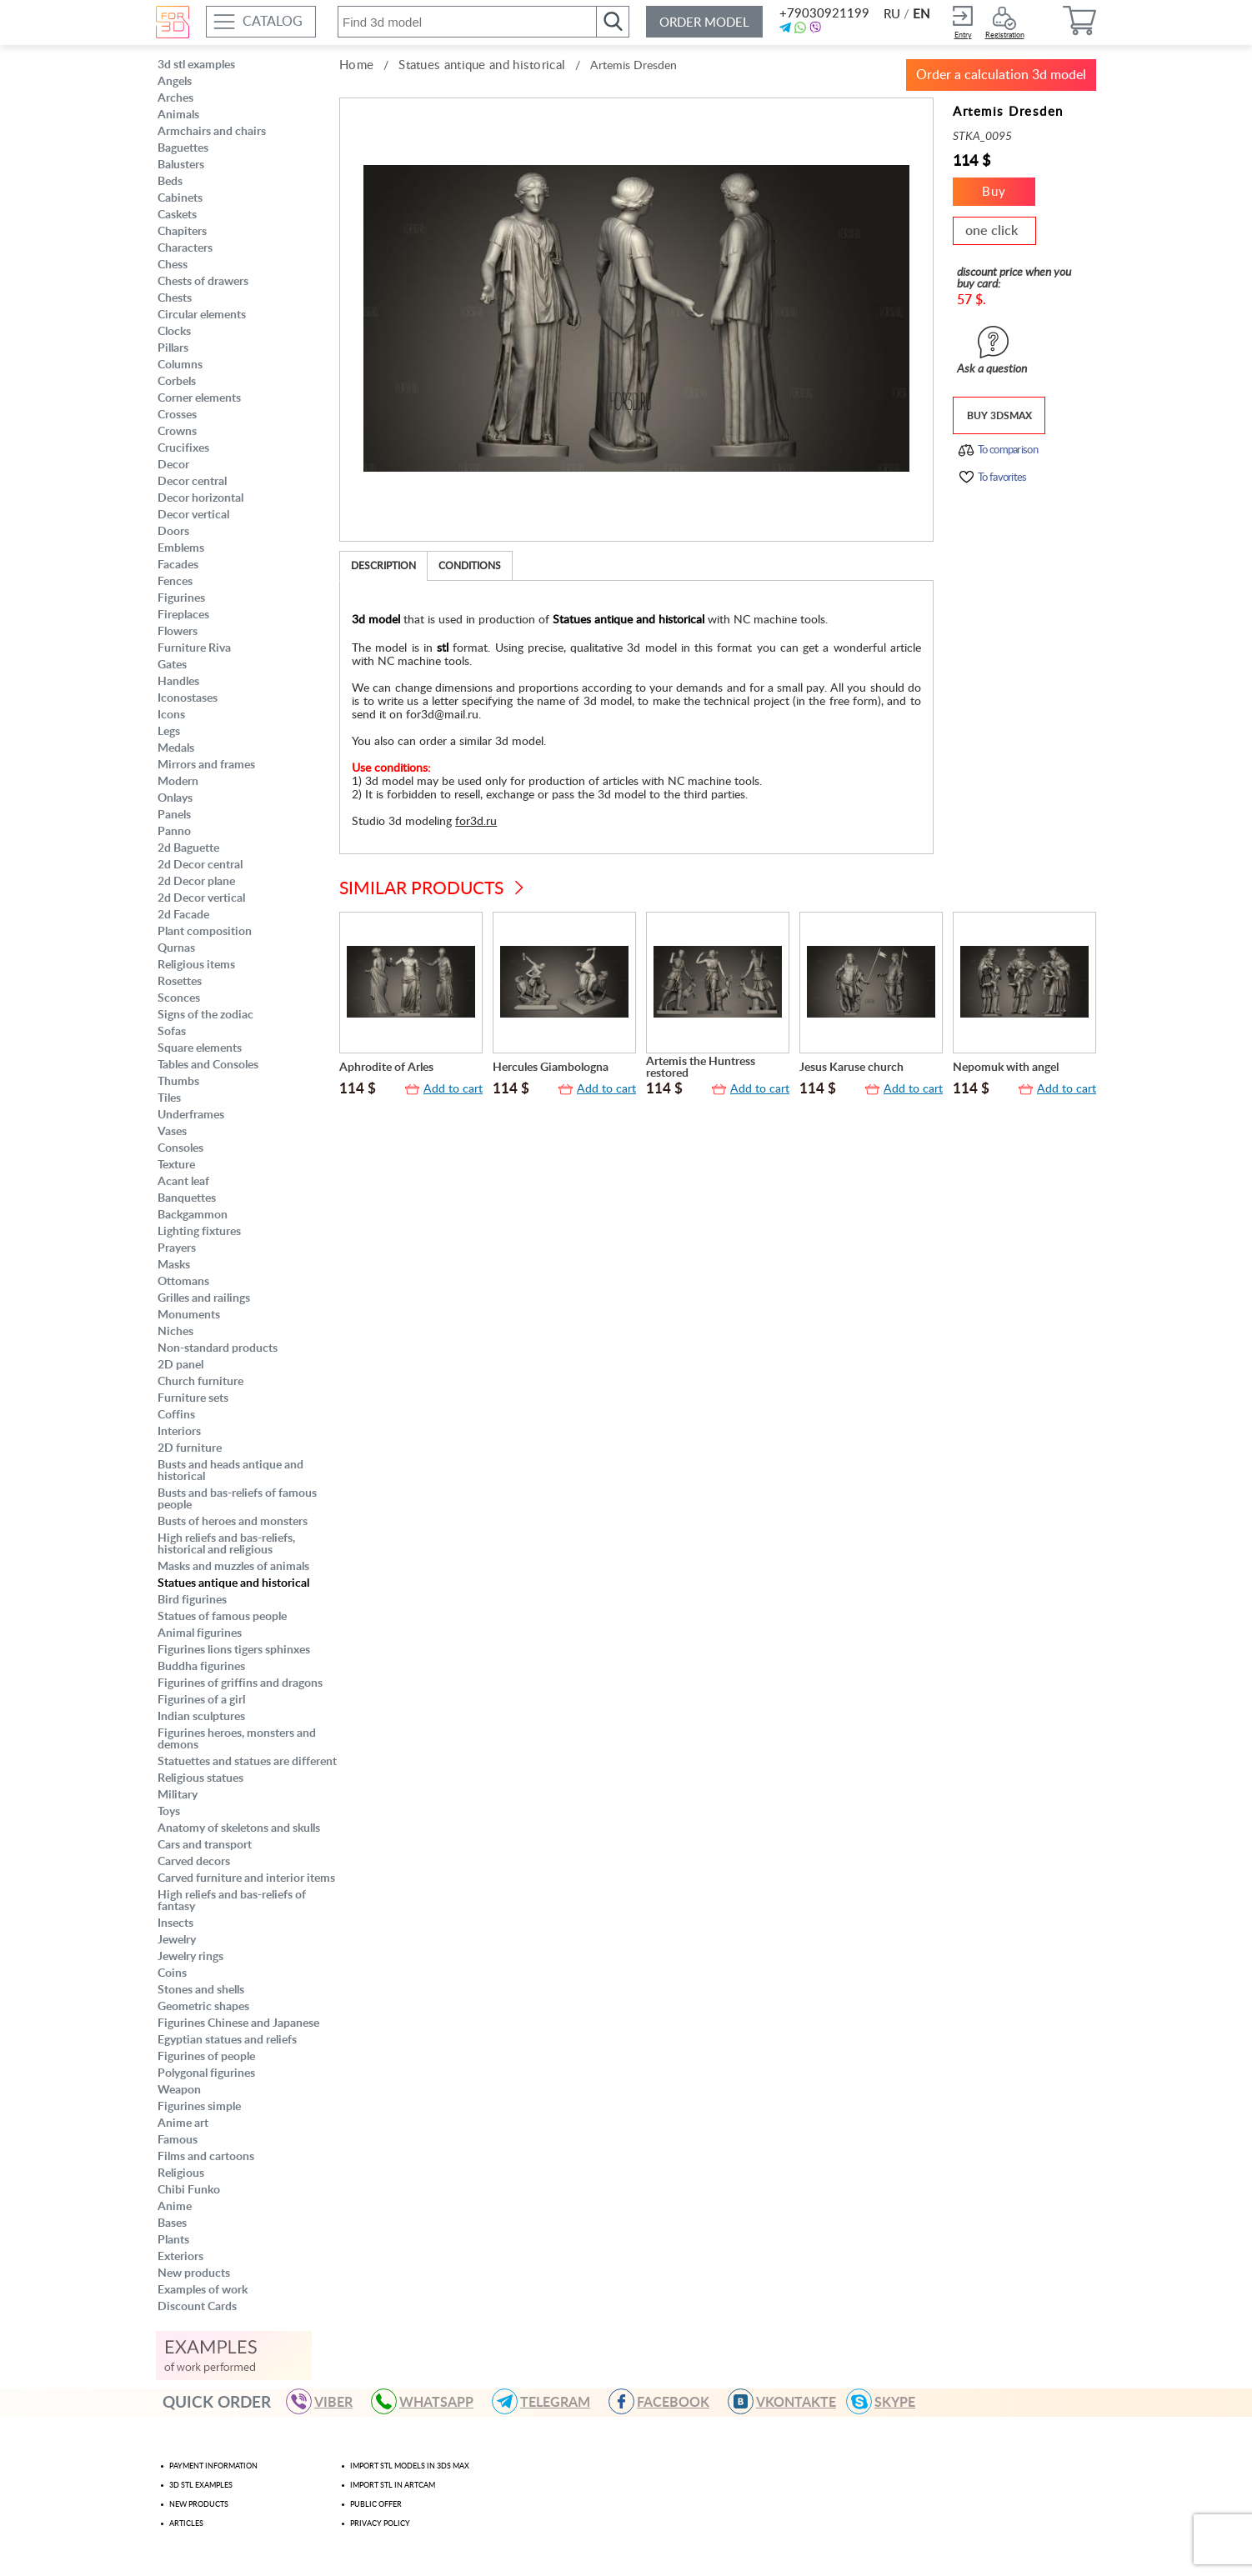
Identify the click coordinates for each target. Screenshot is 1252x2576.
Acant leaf (183, 1182)
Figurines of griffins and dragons (240, 1683)
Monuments (189, 1315)
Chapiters (182, 232)
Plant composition (205, 932)
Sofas (172, 1032)
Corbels (177, 382)
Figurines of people (206, 2057)
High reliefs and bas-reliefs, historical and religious (226, 1544)
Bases (172, 2223)
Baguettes (183, 148)
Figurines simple (199, 2107)
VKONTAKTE (789, 2401)
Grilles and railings (204, 1298)
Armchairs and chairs (212, 132)
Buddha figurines (201, 1667)
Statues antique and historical (233, 1583)
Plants (173, 2240)
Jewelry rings (190, 1957)
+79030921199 (823, 14)
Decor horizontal (200, 498)
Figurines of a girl (201, 1700)
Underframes (191, 1115)
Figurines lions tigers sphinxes (234, 1650)
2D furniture (190, 1448)
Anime (175, 2207)
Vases (172, 1132)
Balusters (181, 165)
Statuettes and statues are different (247, 1762)
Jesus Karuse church (851, 1067)
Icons (171, 715)
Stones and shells (201, 1990)
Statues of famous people (222, 1617)
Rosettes (180, 982)
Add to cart (453, 1089)
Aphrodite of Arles (386, 1067)
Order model (704, 23)
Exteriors (180, 2257)
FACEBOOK (666, 2401)
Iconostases (188, 698)
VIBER (327, 2401)
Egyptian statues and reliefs (227, 2040)
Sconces (179, 998)
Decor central (192, 482)
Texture (176, 1165)
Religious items (196, 965)
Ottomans (183, 1282)
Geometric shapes (203, 2007)
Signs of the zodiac (205, 1015)
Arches (175, 98)
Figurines (181, 598)
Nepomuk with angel (1006, 1067)
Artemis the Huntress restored (700, 1067)
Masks (174, 1265)
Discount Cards (197, 2307)
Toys (169, 1812)
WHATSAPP (429, 2401)
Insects (175, 1923)
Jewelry (177, 1940)
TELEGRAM (548, 2401)
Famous (178, 2140)
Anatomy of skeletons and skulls (239, 1828)
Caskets (177, 215)
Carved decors (194, 1862)
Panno (174, 832)
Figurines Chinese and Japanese (238, 2023)
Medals (176, 748)
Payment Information (213, 2466)
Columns (180, 365)
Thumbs (178, 1082)
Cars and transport (205, 1845)
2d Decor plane (196, 882)
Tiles (169, 1098)
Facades (178, 565)
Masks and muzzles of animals (233, 1567)
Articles (186, 2524)
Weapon (179, 2090)
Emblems (181, 548)
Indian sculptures (201, 1717)
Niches (175, 1332)
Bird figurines (192, 1600)
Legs (169, 732)
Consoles (180, 1148)
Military (178, 1795)
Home (356, 65)
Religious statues (200, 1778)
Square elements (200, 1048)
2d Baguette (188, 848)
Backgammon (193, 1215)
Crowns (177, 432)
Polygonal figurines (206, 2073)
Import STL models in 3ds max (409, 2466)
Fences (175, 582)
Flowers (178, 632)
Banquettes (187, 1198)
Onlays (175, 798)
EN (921, 14)
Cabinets (180, 198)
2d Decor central (200, 865)
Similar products (421, 889)
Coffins (176, 1415)
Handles (178, 682)
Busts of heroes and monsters (233, 1522)
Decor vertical (193, 515)
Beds (170, 182)
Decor (173, 465)
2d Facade (183, 915)
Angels (175, 82)
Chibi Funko (189, 2190)
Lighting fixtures (199, 1232)
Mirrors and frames (206, 765)
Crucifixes (183, 448)
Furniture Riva (194, 648)
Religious (181, 2173)
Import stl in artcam (392, 2485)
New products (194, 2273)
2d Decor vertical (201, 898)
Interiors (179, 1432)
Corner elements (199, 398)
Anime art (183, 2123)
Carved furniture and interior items (246, 1878)
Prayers (177, 1248)
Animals (178, 115)
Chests (175, 298)
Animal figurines (200, 1633)
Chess (173, 265)
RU (892, 14)
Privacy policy (380, 2524)
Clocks (174, 332)
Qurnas (176, 948)
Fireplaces (183, 615)
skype (888, 2401)
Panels (174, 815)
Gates (172, 665)
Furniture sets (193, 1398)
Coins (172, 1973)
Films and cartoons (206, 2157)
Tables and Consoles (208, 1065)
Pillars (173, 348)
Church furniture (200, 1382)
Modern (178, 782)
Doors (173, 532)
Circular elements (202, 315)
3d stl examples (196, 65)
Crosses (177, 415)
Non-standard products (218, 1348)
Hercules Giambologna (550, 1067)
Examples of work (203, 2290)
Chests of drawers (203, 282)
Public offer (376, 2504)
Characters (185, 248)
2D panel (180, 1365)
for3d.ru (476, 822)
